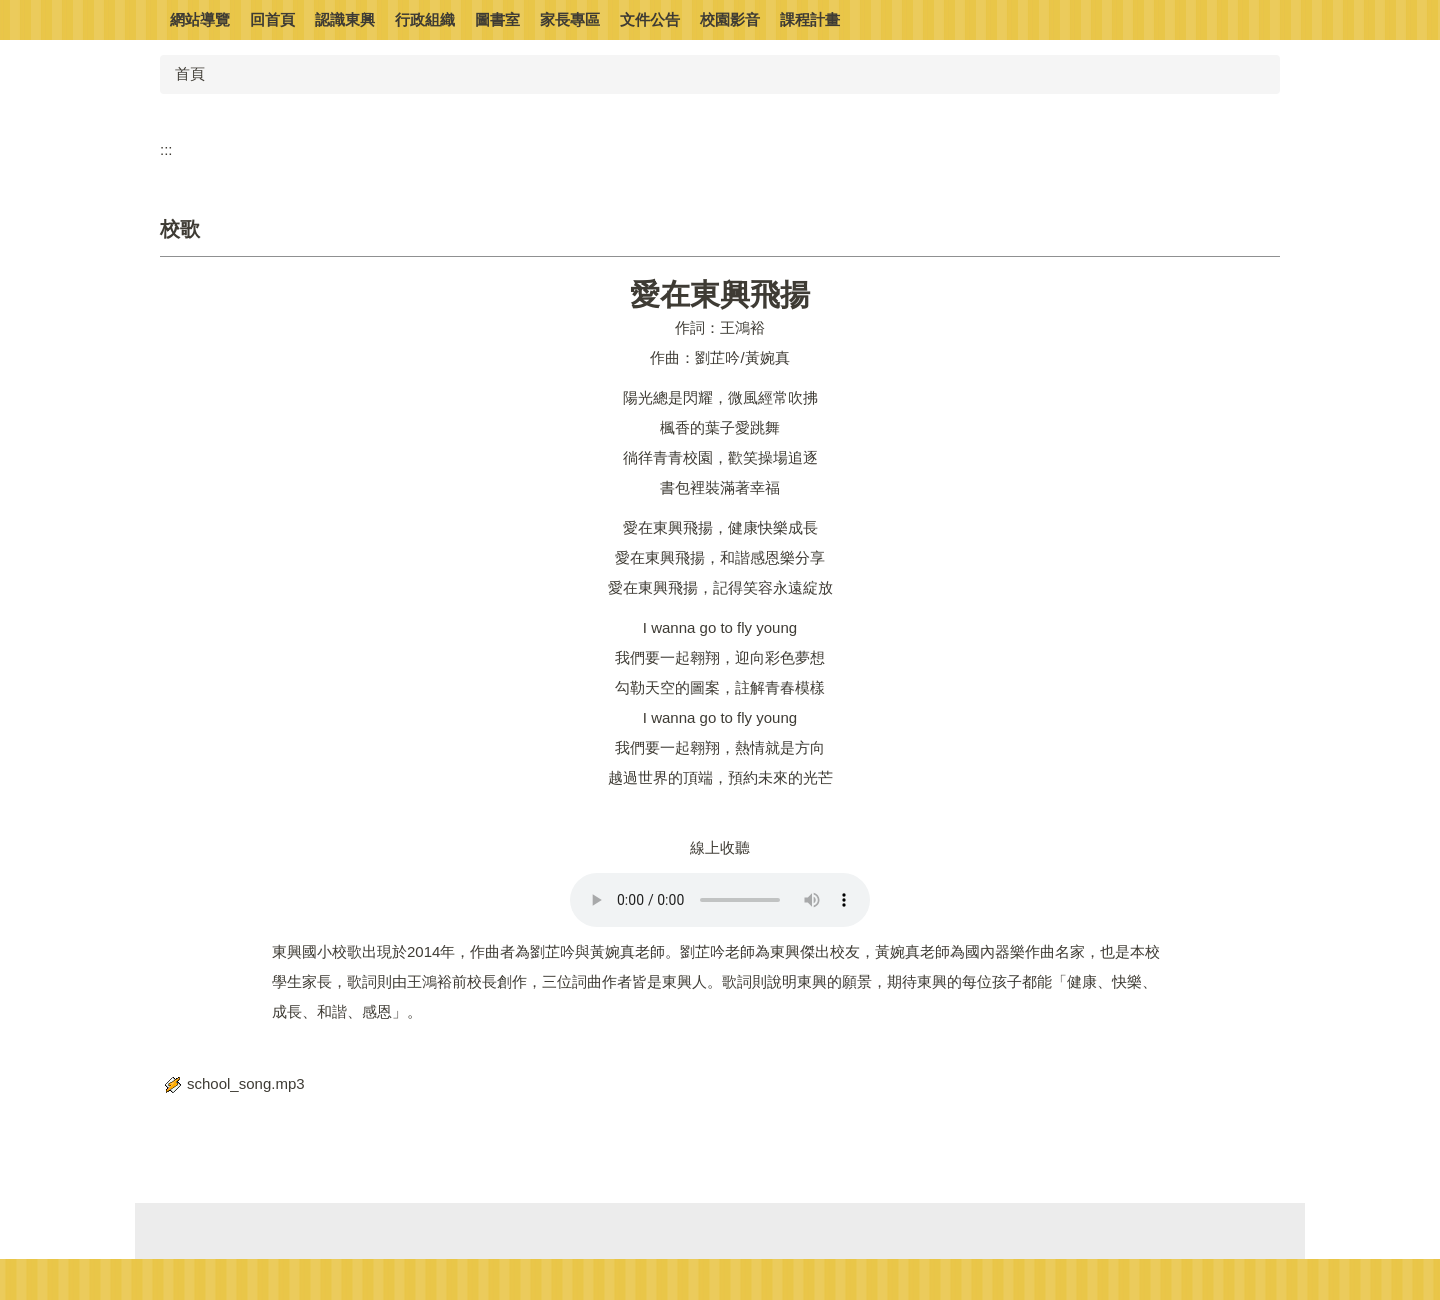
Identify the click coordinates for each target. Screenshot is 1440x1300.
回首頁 (272, 19)
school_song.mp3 (232, 1083)
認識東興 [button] (345, 19)
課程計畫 (810, 19)
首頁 (190, 73)
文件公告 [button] (650, 19)
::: (166, 149)
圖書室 (497, 19)
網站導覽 (200, 19)
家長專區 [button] (570, 19)
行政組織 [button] (425, 19)
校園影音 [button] (730, 19)
